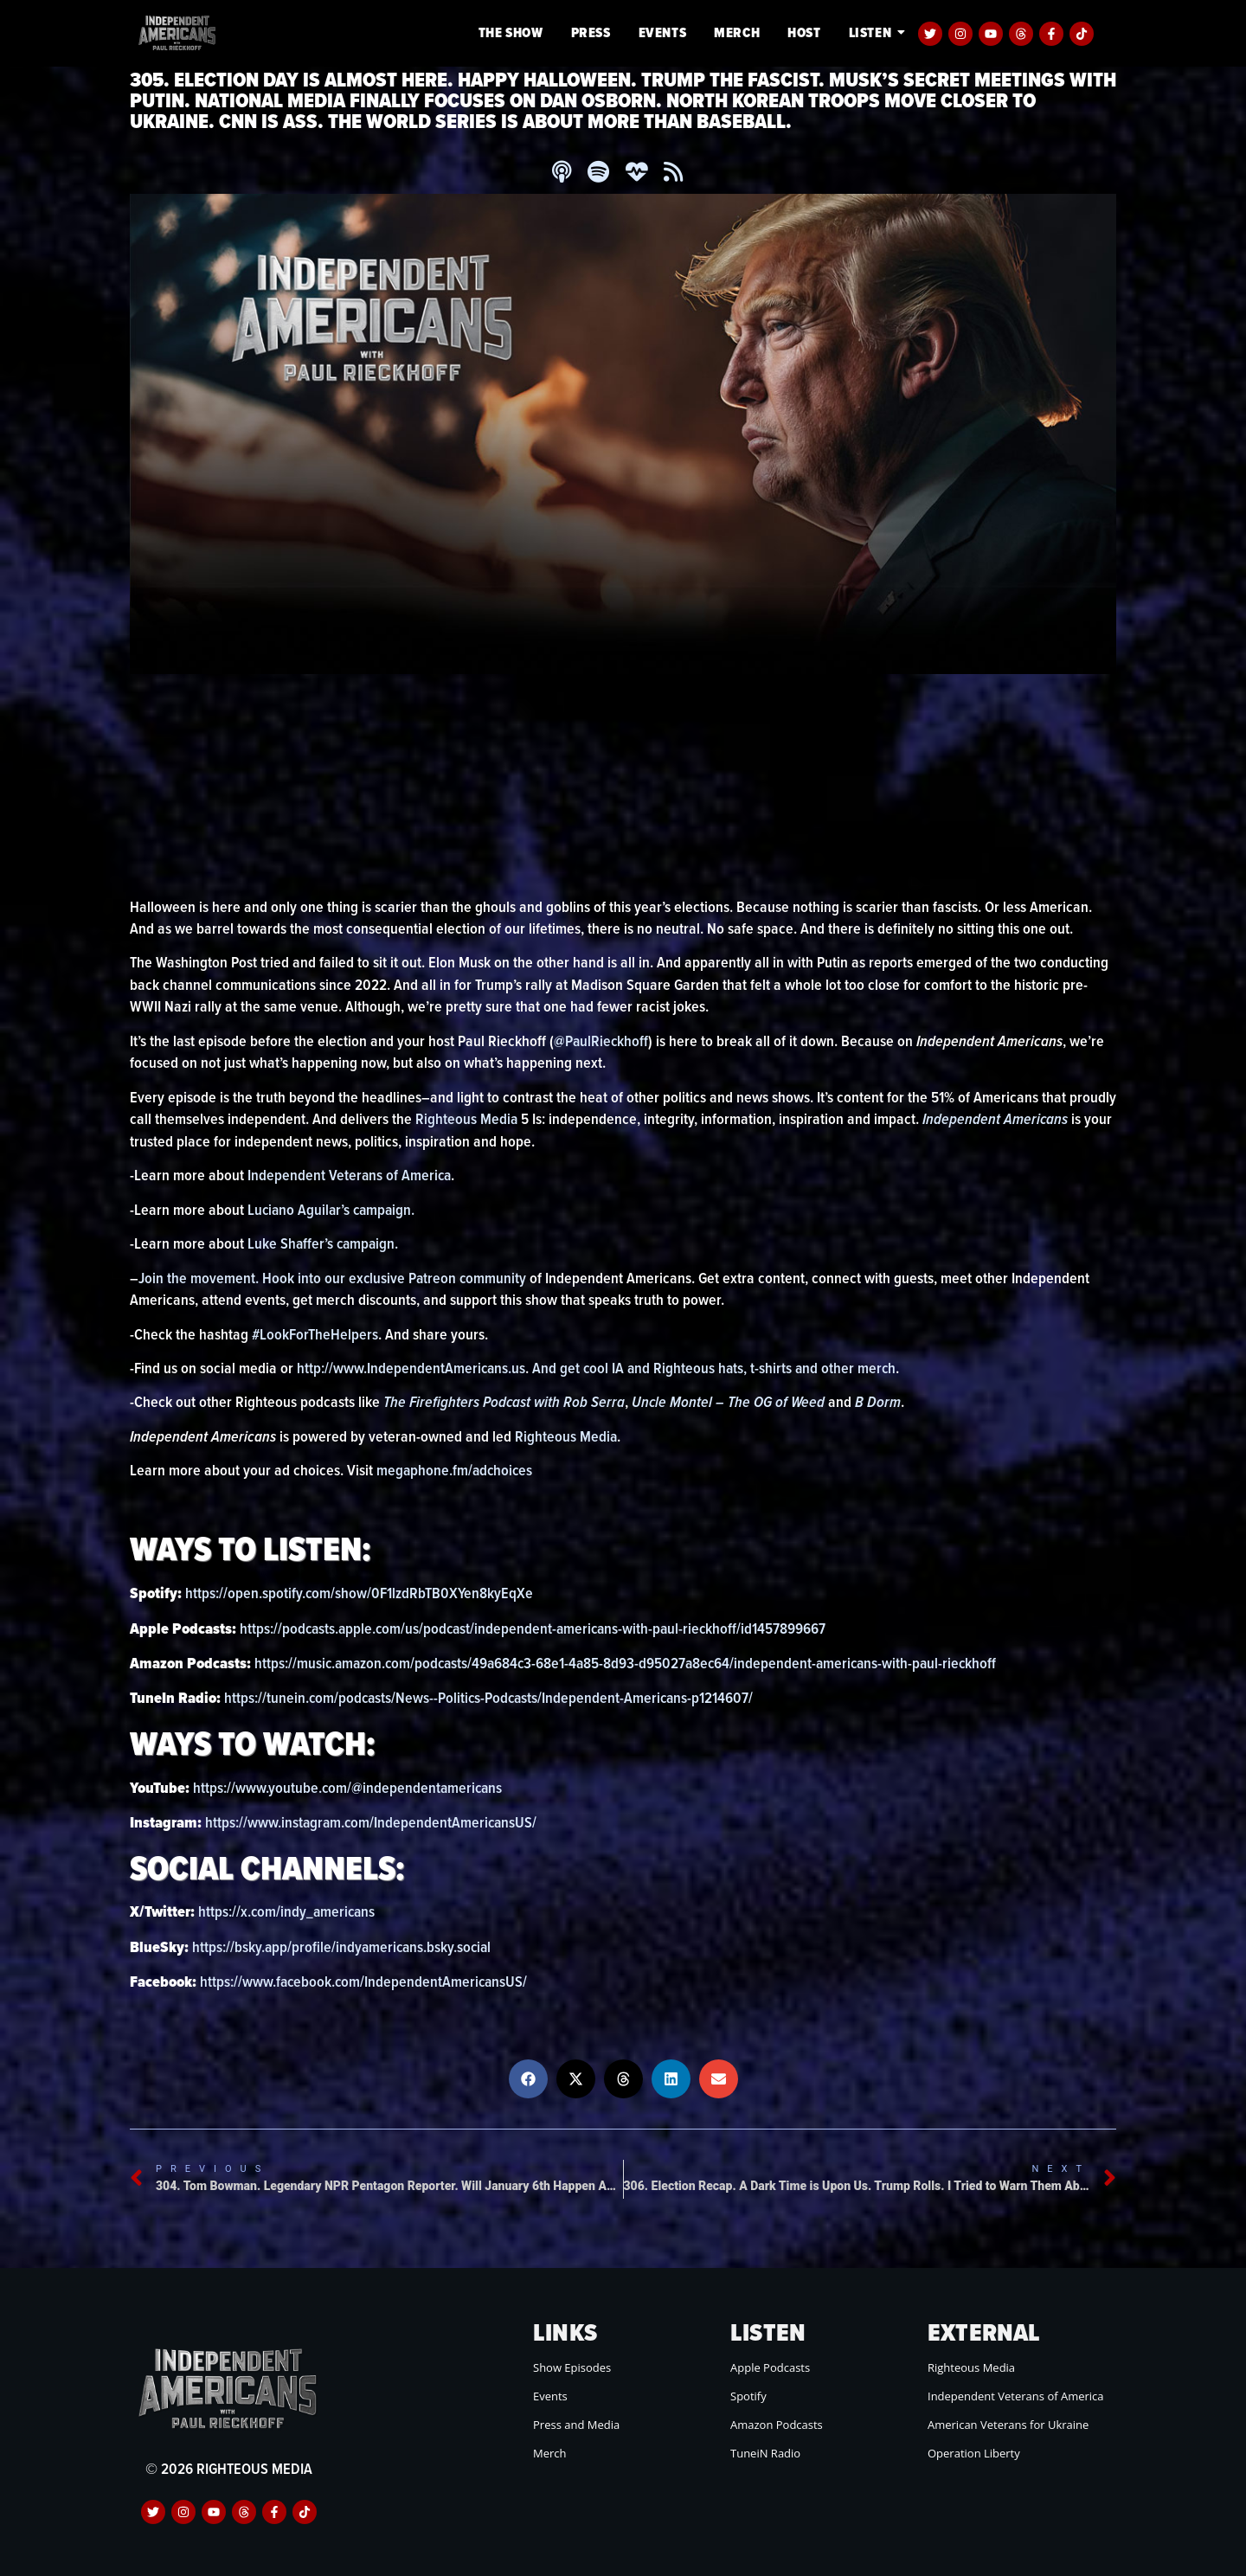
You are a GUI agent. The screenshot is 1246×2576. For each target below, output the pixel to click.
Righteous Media (468, 1118)
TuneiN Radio (765, 2453)
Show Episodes (572, 2367)
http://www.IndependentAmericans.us (412, 1367)
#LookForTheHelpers (315, 1334)
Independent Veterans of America (350, 1174)
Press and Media (576, 2424)
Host (803, 32)
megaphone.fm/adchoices (456, 1470)
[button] (528, 2078)
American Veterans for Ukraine (1008, 2424)
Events (663, 32)
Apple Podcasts (770, 2367)
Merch (737, 32)
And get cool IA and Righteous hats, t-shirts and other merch (718, 1367)
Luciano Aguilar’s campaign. (333, 1209)
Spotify (748, 2396)
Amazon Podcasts (776, 2424)
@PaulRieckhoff (602, 1040)
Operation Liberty (974, 2453)
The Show (510, 32)
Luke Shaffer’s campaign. (324, 1243)
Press (591, 32)
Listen (873, 32)
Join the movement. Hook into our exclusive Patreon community (333, 1277)
